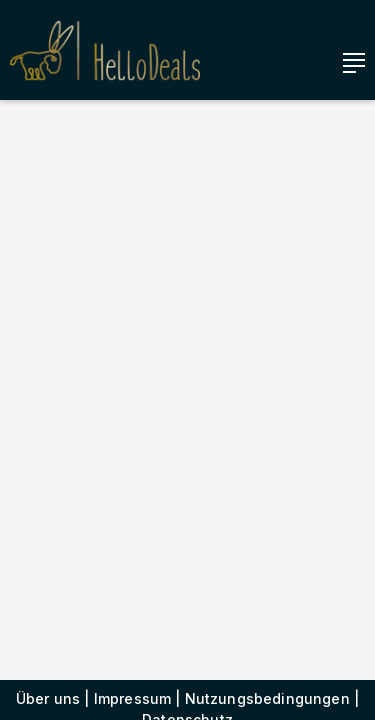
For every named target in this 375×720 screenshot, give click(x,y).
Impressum (132, 698)
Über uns (48, 698)
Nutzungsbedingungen (267, 698)
